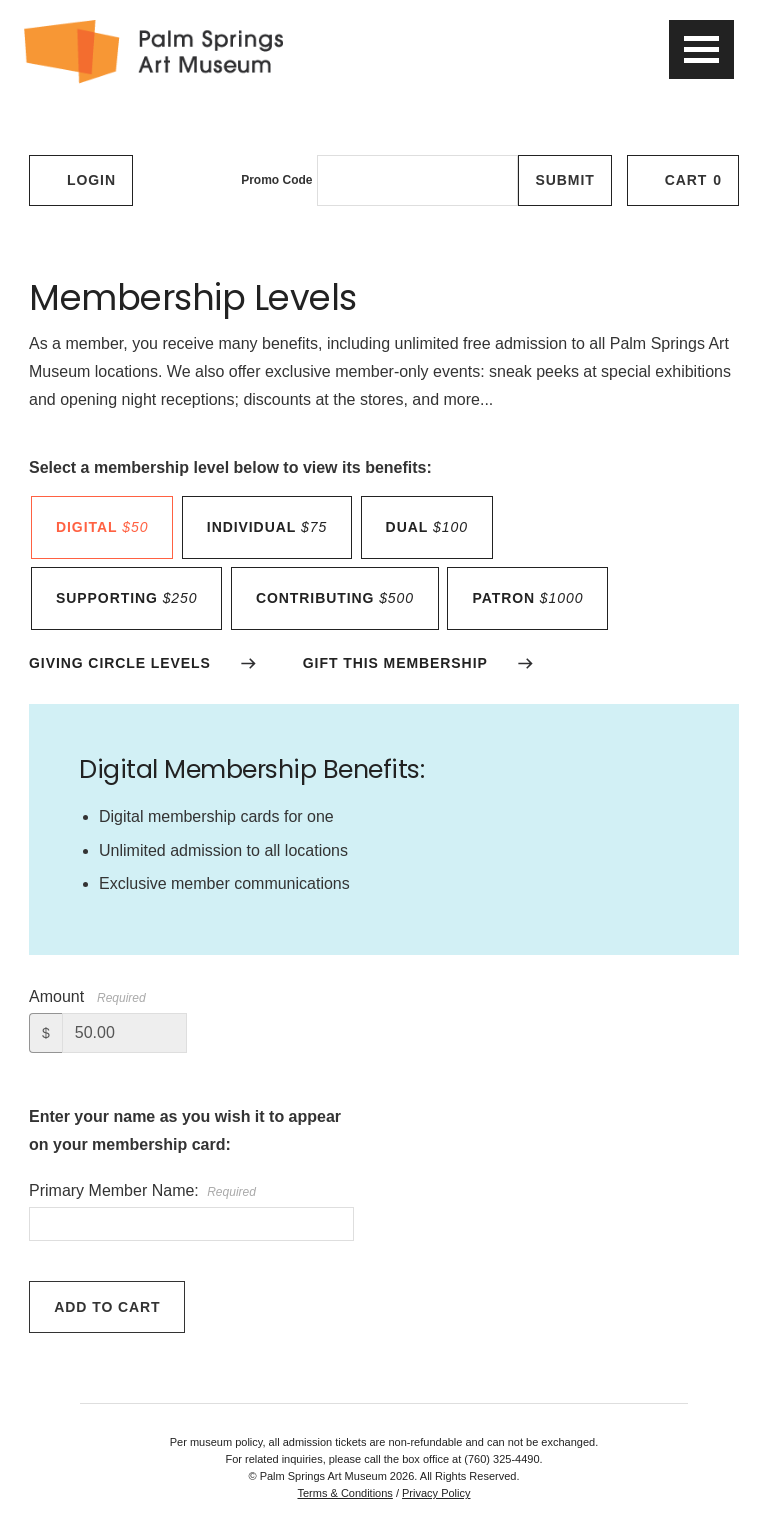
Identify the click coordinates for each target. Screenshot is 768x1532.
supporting (126, 598)
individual (267, 527)
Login (81, 180)
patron (527, 598)
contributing (335, 598)
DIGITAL (102, 527)
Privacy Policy (436, 1493)
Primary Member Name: (142, 1190)
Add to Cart (107, 1307)
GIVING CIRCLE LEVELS (120, 663)
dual (427, 527)
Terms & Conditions (344, 1493)
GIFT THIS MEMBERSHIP (395, 663)
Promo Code (276, 180)
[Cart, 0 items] (683, 180)
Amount (56, 996)
